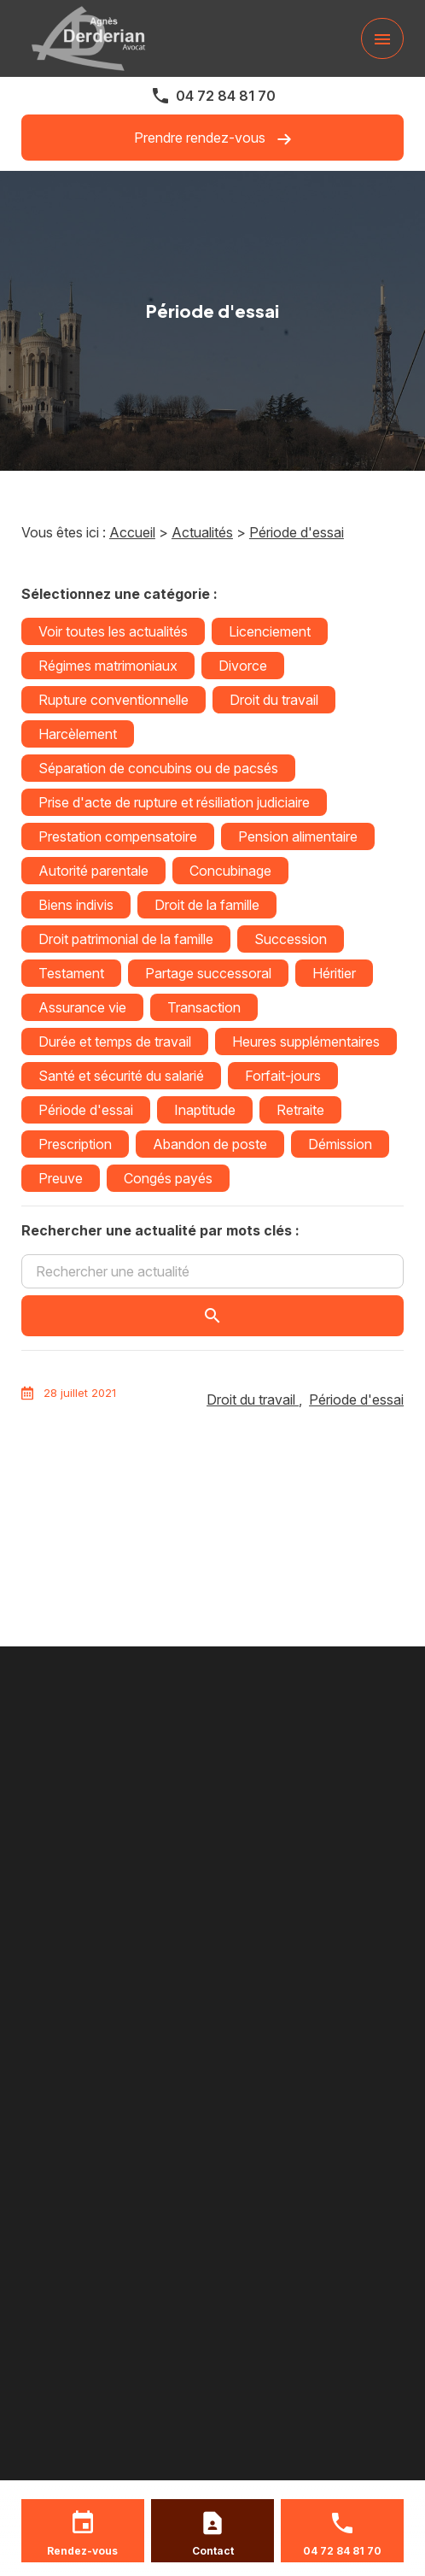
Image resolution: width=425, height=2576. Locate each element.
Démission (340, 1144)
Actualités (202, 532)
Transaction (204, 1007)
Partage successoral (208, 973)
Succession (290, 939)
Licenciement (270, 631)
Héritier (334, 973)
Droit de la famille (206, 904)
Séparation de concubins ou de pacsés (158, 768)
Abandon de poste (210, 1144)
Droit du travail (274, 699)
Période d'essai (296, 532)
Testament (71, 973)
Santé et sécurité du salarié (121, 1075)
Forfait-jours (283, 1075)
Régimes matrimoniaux (108, 665)
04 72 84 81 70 (226, 95)
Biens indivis (76, 904)
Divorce (242, 665)
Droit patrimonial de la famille (125, 939)
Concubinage (230, 870)
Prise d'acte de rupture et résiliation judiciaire (174, 802)
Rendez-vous (82, 2550)
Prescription (75, 1144)
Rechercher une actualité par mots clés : (160, 1230)
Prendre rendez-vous (213, 138)
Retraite (300, 1109)
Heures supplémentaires (306, 1041)
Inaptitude (205, 1109)
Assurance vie (82, 1007)
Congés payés (168, 1178)
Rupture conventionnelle (113, 699)
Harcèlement (77, 733)
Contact (213, 2550)
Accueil (132, 532)
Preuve (60, 1178)
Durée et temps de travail (114, 1041)
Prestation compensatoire (117, 836)
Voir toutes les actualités (113, 631)
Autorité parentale (93, 870)
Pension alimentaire (298, 836)
